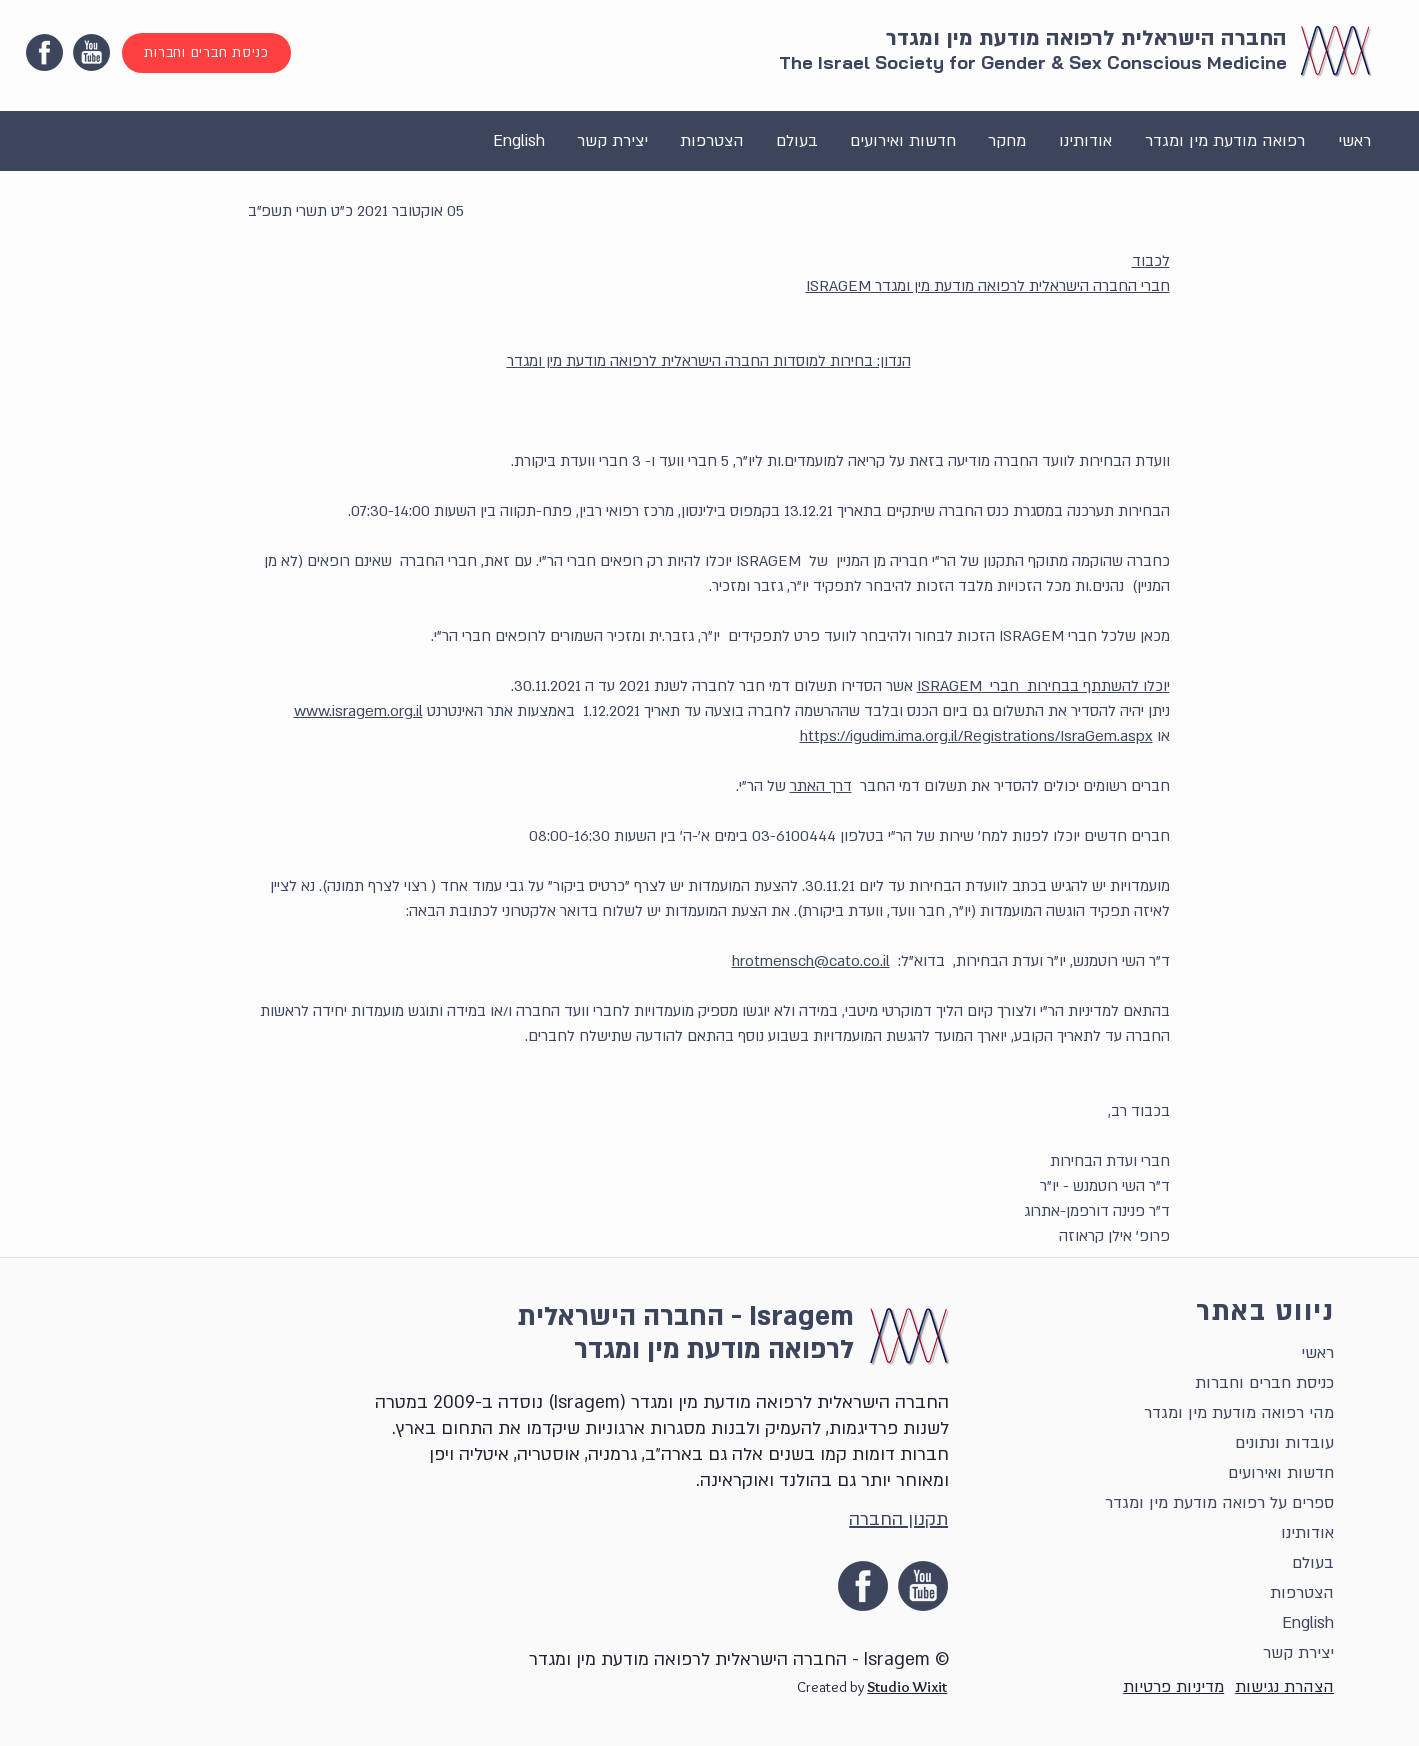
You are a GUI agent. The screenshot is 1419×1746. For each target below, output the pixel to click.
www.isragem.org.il (358, 711)
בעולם (1313, 1563)
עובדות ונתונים (1284, 1443)
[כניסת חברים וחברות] (206, 53)
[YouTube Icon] (91, 52)
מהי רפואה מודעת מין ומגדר (1239, 1413)
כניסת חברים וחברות (1264, 1383)
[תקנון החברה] (894, 1519)
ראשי (1317, 1353)
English (1308, 1623)
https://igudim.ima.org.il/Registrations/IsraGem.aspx (976, 736)
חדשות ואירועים (1281, 1473)
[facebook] (44, 52)
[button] (1224, 141)
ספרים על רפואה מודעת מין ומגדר (1219, 1503)
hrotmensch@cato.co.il (811, 961)
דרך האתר (821, 786)
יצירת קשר (1298, 1653)
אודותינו (1307, 1533)
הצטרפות (1302, 1593)
